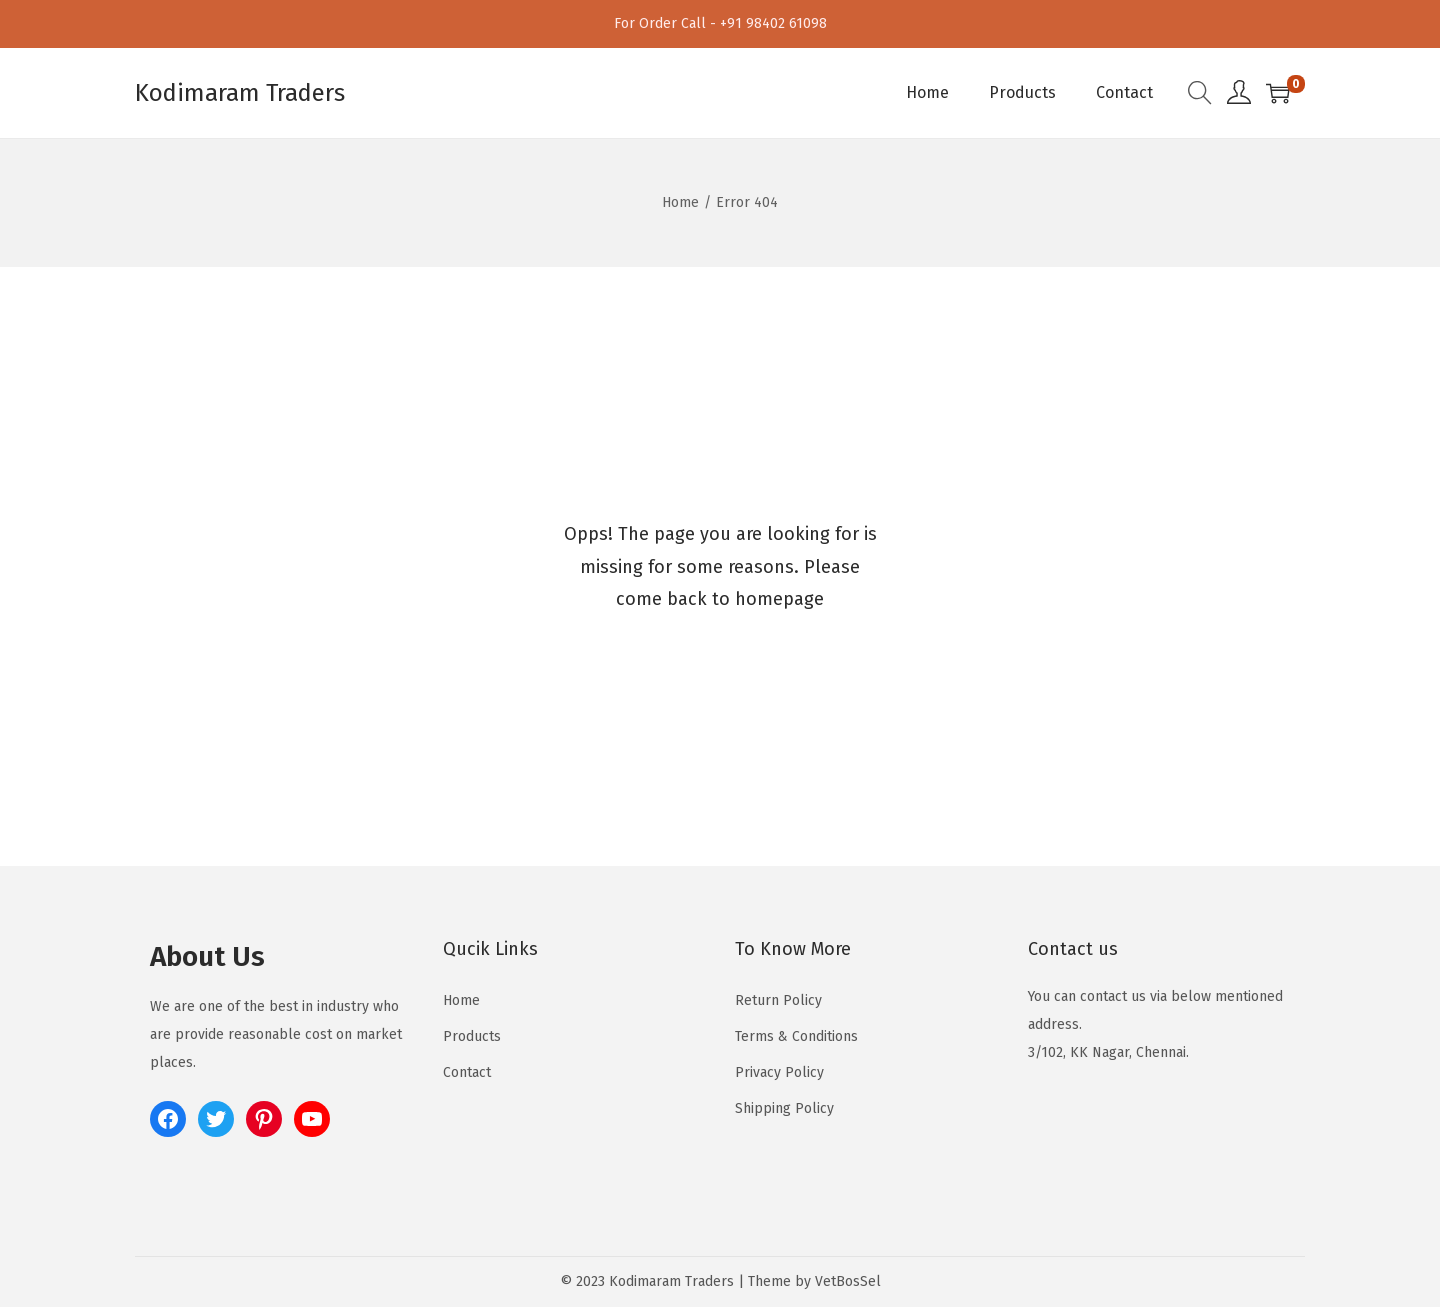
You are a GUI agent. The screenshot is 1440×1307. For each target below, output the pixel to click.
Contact (467, 1072)
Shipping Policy (784, 1108)
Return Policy (778, 1000)
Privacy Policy (779, 1072)
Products (472, 1036)
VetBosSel (848, 1281)
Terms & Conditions (796, 1036)
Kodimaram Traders (240, 93)
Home (680, 202)
